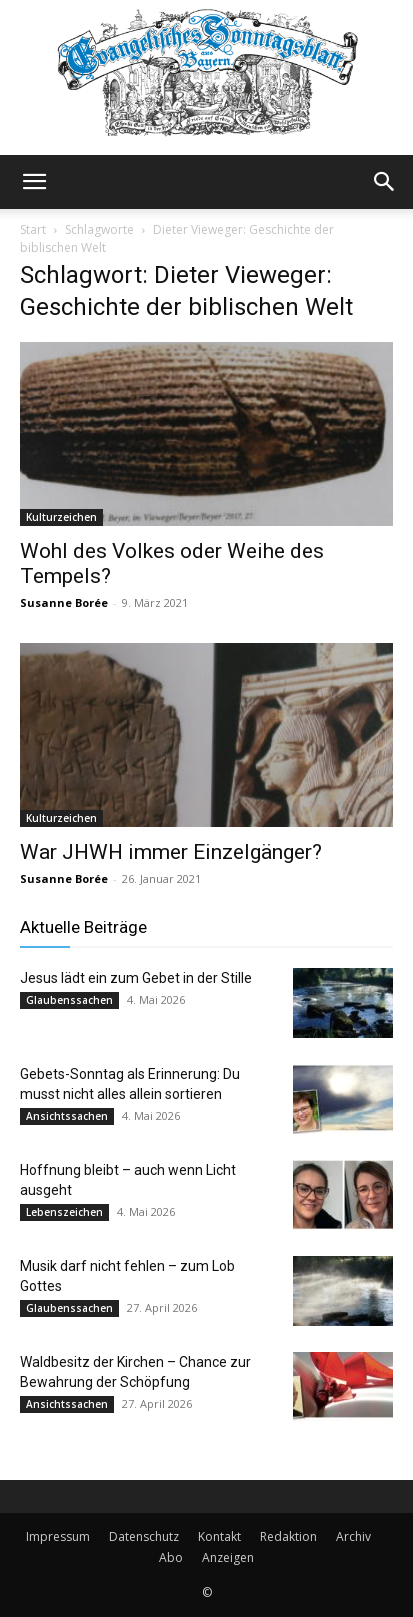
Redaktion (288, 1536)
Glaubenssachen (69, 1000)
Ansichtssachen (67, 1116)
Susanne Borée (64, 602)
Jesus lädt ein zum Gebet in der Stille (136, 978)
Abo (171, 1557)
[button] (34, 182)
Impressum (58, 1536)
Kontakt (219, 1536)
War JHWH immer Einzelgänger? (171, 852)
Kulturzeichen (61, 517)
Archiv (353, 1536)
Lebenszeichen (64, 1212)
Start (33, 229)
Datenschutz (144, 1536)
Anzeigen (228, 1557)
